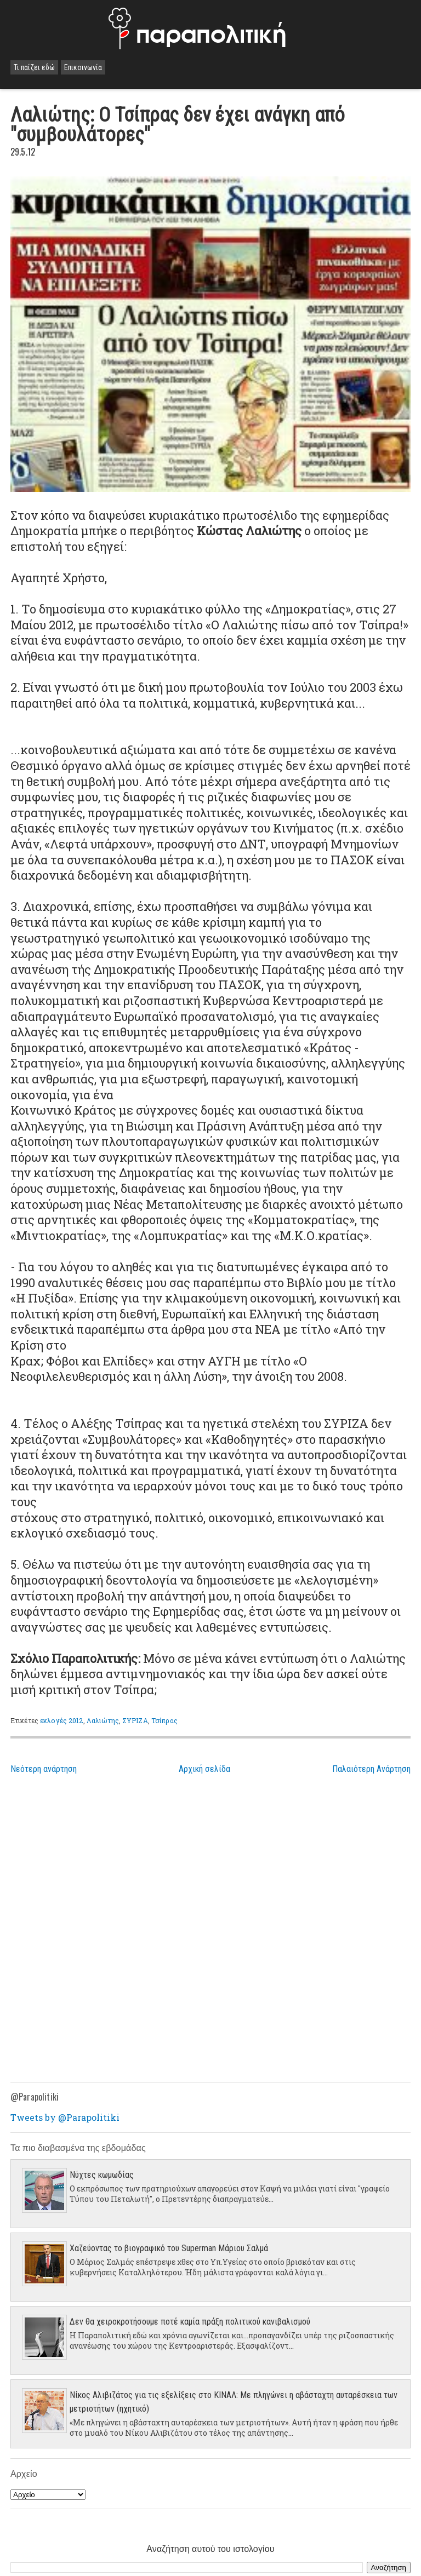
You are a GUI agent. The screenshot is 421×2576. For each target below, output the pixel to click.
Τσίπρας (164, 1720)
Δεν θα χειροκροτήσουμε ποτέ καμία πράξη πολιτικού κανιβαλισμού (190, 2321)
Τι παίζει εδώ (34, 67)
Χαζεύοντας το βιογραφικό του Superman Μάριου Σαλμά (169, 2248)
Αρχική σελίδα (204, 1769)
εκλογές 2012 (61, 1720)
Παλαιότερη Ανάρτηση (371, 1769)
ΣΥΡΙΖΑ (135, 1720)
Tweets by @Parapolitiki (65, 2117)
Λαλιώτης (103, 1720)
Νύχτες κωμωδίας (102, 2175)
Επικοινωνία (83, 67)
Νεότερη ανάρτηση (43, 1769)
